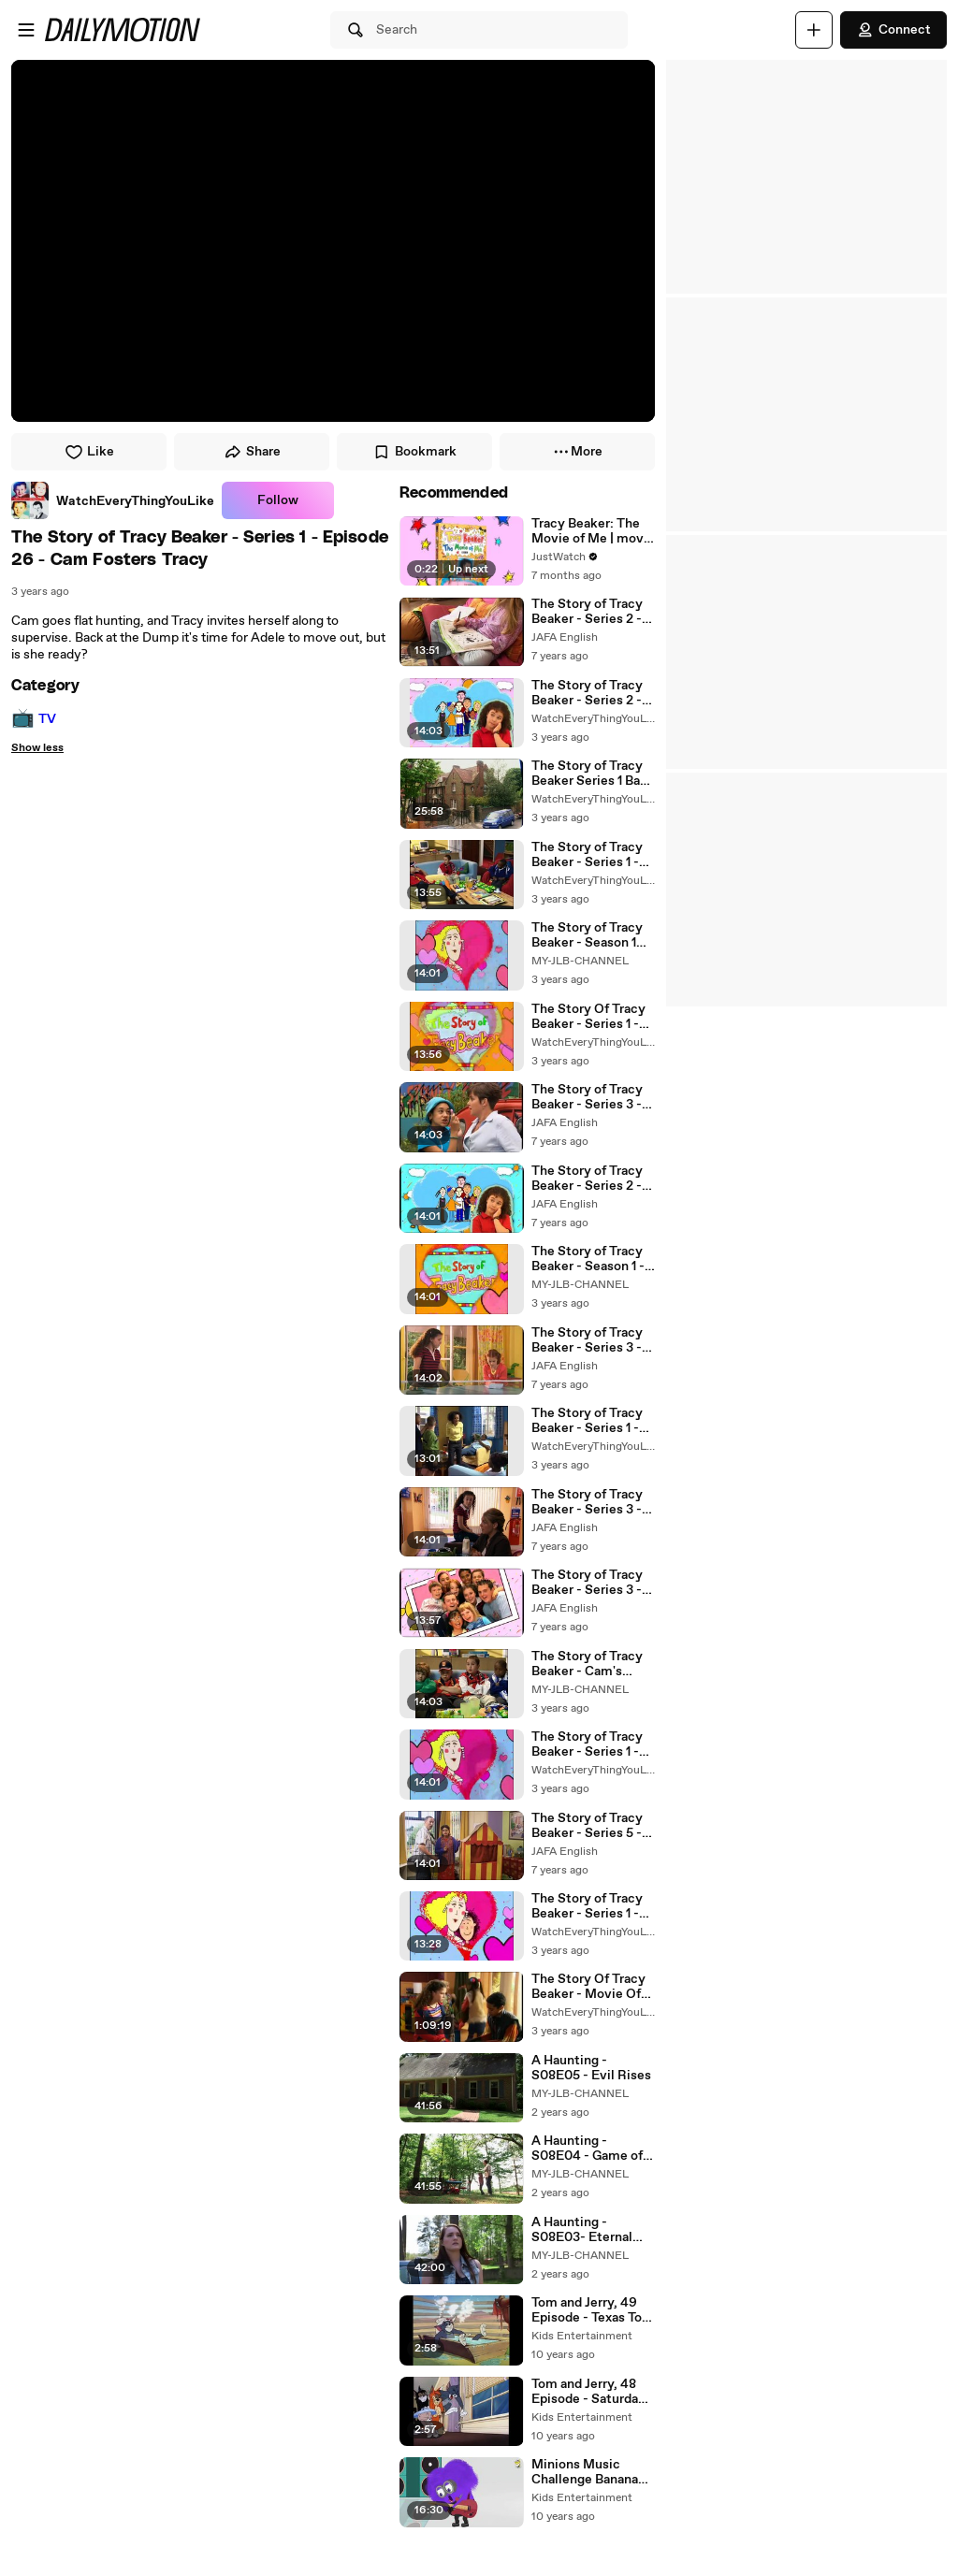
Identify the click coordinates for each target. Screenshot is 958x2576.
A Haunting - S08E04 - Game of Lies (587, 2149)
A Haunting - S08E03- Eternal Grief (581, 2230)
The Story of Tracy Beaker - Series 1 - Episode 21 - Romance (587, 1421)
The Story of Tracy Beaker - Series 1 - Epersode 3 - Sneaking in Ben (587, 1906)
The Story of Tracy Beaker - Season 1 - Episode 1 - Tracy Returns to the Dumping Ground (588, 1259)
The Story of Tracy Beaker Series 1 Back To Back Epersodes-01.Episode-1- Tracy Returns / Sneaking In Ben (593, 774)
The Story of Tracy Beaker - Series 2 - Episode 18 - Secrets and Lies (592, 612)
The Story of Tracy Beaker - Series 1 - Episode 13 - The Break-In (587, 1744)
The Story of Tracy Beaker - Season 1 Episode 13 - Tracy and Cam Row (587, 935)
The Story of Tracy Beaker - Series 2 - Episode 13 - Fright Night (587, 1179)
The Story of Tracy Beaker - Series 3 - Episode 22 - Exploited (587, 1097)
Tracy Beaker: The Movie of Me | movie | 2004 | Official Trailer (593, 531)
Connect (893, 30)
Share (252, 451)
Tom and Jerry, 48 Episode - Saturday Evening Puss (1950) (591, 2392)
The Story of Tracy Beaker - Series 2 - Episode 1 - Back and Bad (592, 693)
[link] (112, 500)
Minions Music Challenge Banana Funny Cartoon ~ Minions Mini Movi (587, 2472)
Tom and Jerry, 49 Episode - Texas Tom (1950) (592, 2310)
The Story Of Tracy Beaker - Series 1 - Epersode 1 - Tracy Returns (588, 1017)
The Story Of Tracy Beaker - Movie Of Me (588, 1987)
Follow (277, 500)
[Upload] (814, 30)
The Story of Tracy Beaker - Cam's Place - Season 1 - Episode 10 (587, 1664)
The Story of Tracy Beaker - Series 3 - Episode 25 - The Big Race (593, 1340)
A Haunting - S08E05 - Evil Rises (591, 2068)
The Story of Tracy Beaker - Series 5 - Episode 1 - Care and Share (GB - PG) (591, 1826)
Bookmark (414, 451)
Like (89, 451)
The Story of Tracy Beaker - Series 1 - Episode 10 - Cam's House (588, 855)
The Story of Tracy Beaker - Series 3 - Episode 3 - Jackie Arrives (587, 1583)
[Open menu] (26, 30)
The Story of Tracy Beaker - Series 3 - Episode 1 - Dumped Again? (590, 1502)
